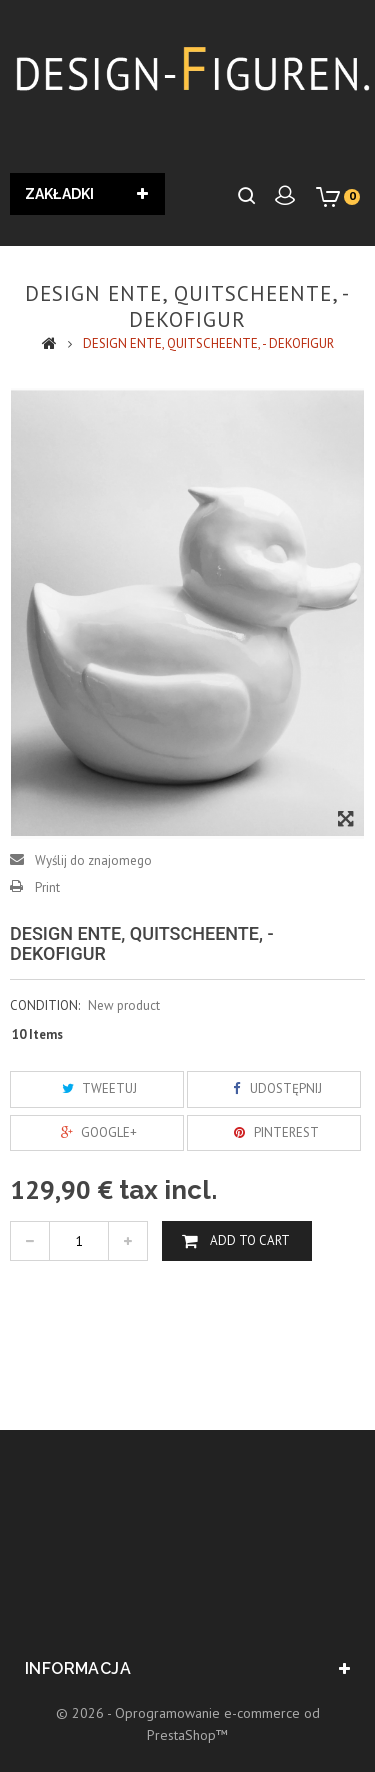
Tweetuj (97, 1088)
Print (47, 887)
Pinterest (274, 1132)
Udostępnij (273, 1088)
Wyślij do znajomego (93, 860)
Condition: (45, 1005)
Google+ (96, 1132)
